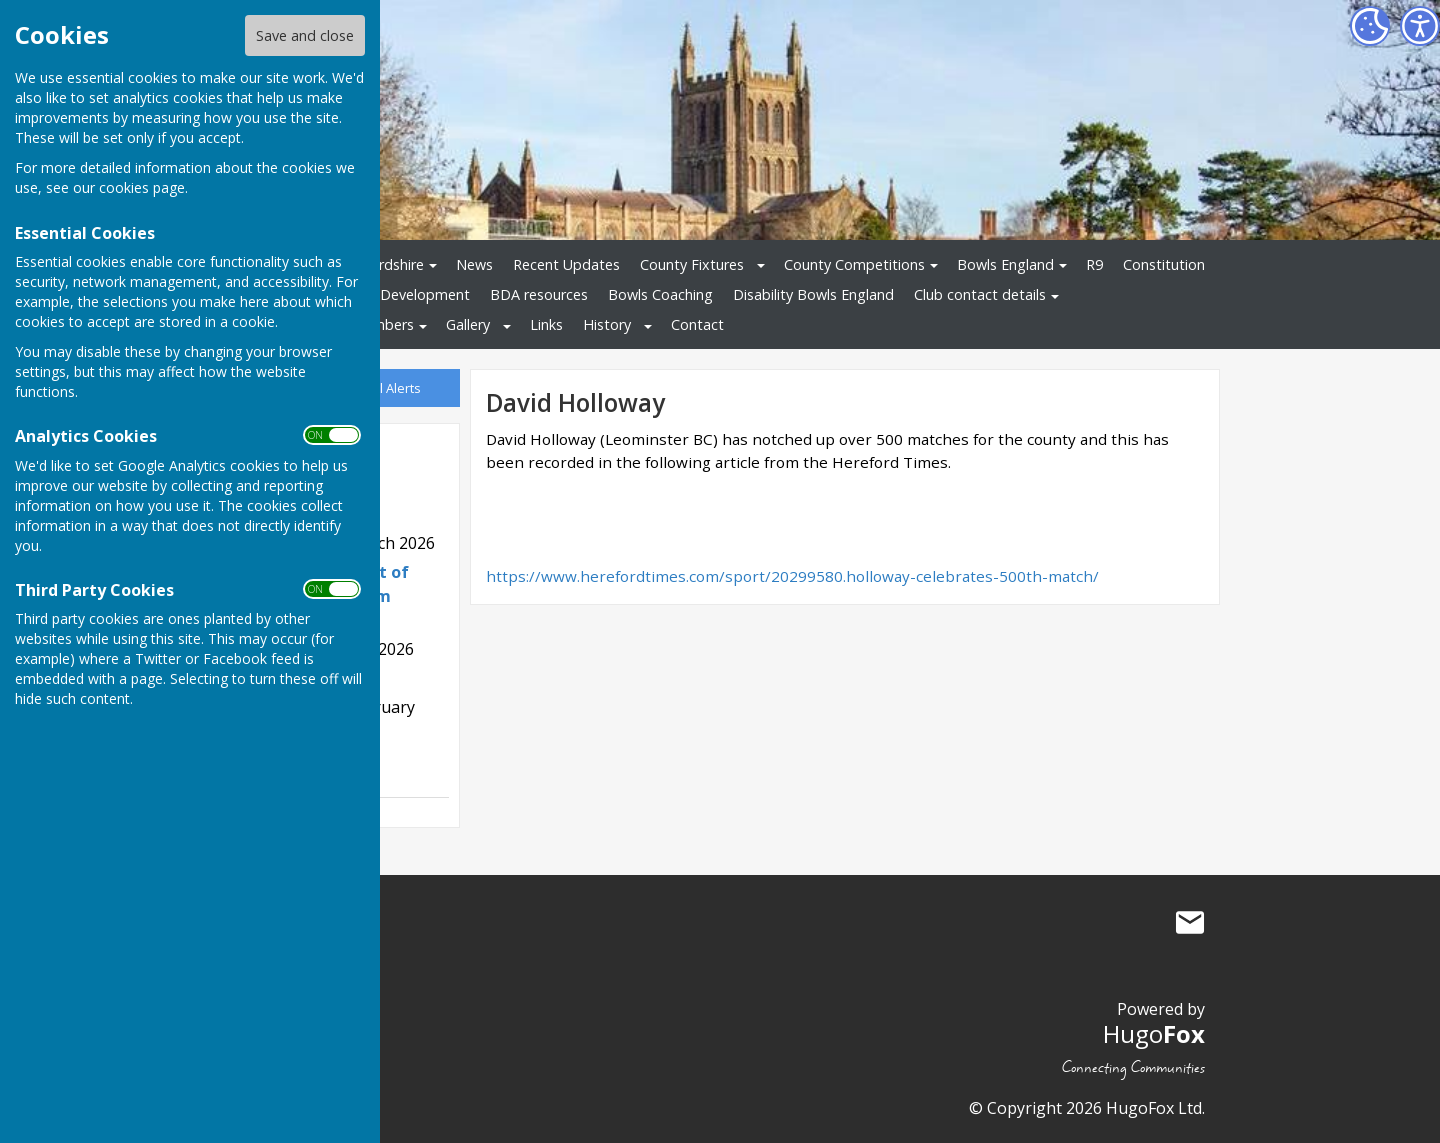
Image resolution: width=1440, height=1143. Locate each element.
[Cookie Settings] (1370, 26)
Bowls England (1005, 264)
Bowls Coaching (660, 294)
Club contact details (980, 294)
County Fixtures (692, 264)
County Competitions (854, 264)
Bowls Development (403, 294)
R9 (1094, 264)
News (474, 264)
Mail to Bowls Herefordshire (1190, 922)
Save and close (305, 35)
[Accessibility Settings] (1420, 26)
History (607, 324)
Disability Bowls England (813, 294)
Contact (697, 324)
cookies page (142, 187)
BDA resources (539, 294)
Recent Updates (566, 264)
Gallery (468, 324)
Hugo (1154, 1033)
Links (546, 324)
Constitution (1164, 264)
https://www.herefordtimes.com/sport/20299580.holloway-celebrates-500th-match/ (792, 576)
